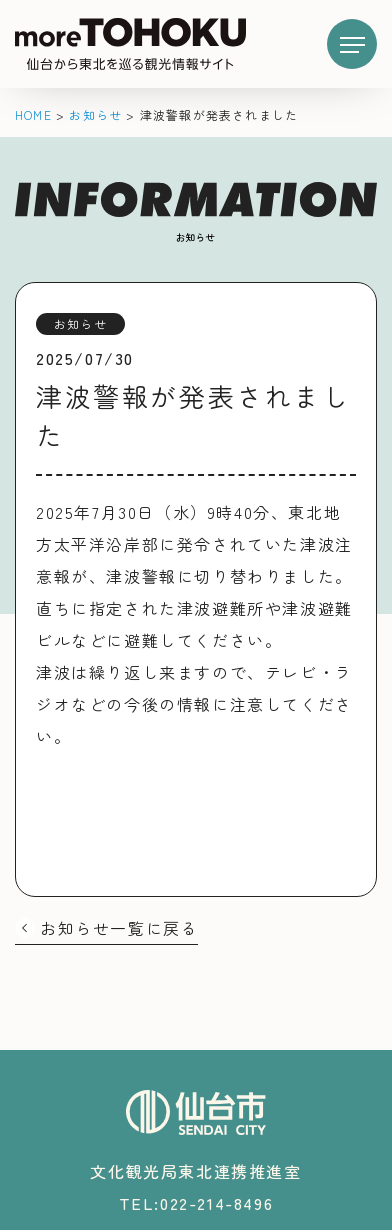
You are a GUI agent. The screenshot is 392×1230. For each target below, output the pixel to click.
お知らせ (80, 323)
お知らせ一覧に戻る (119, 928)
